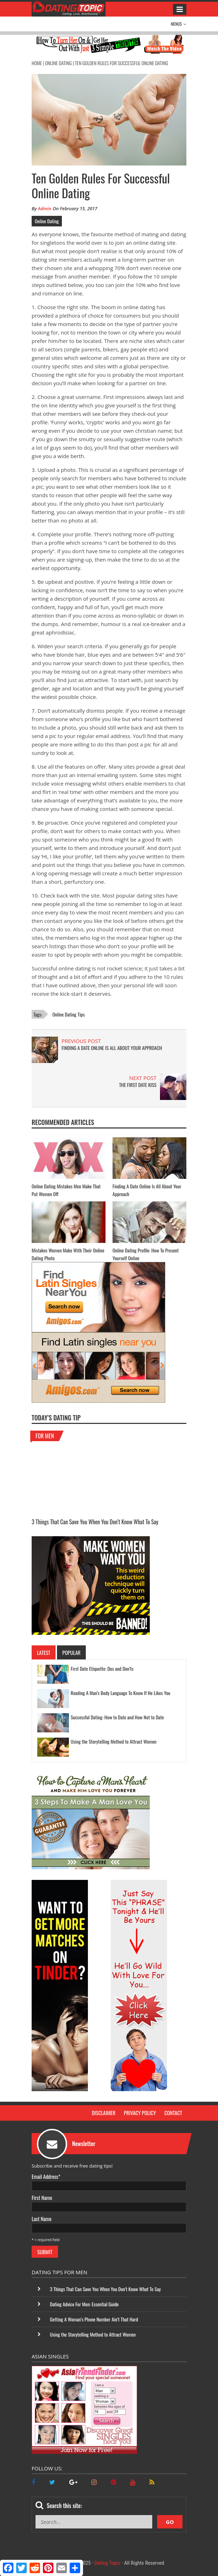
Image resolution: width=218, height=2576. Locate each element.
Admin (44, 208)
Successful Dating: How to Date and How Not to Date (117, 1717)
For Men (48, 1436)
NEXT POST (142, 1077)
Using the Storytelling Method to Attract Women (113, 1741)
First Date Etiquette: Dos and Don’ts (102, 1668)
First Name (42, 2197)
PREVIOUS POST (81, 1040)
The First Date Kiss (137, 1084)
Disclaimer (103, 2113)
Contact (173, 2113)
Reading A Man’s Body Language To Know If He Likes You (120, 1692)
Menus (178, 24)
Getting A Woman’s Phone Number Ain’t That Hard (94, 2319)
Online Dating (58, 63)
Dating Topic (108, 2563)
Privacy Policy (140, 2113)
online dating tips (68, 1014)
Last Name (41, 2218)
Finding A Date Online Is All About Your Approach (112, 1047)
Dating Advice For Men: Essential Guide (84, 2304)
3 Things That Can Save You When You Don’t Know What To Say (95, 1522)
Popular (71, 1652)
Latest (43, 1652)
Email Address (46, 2176)
